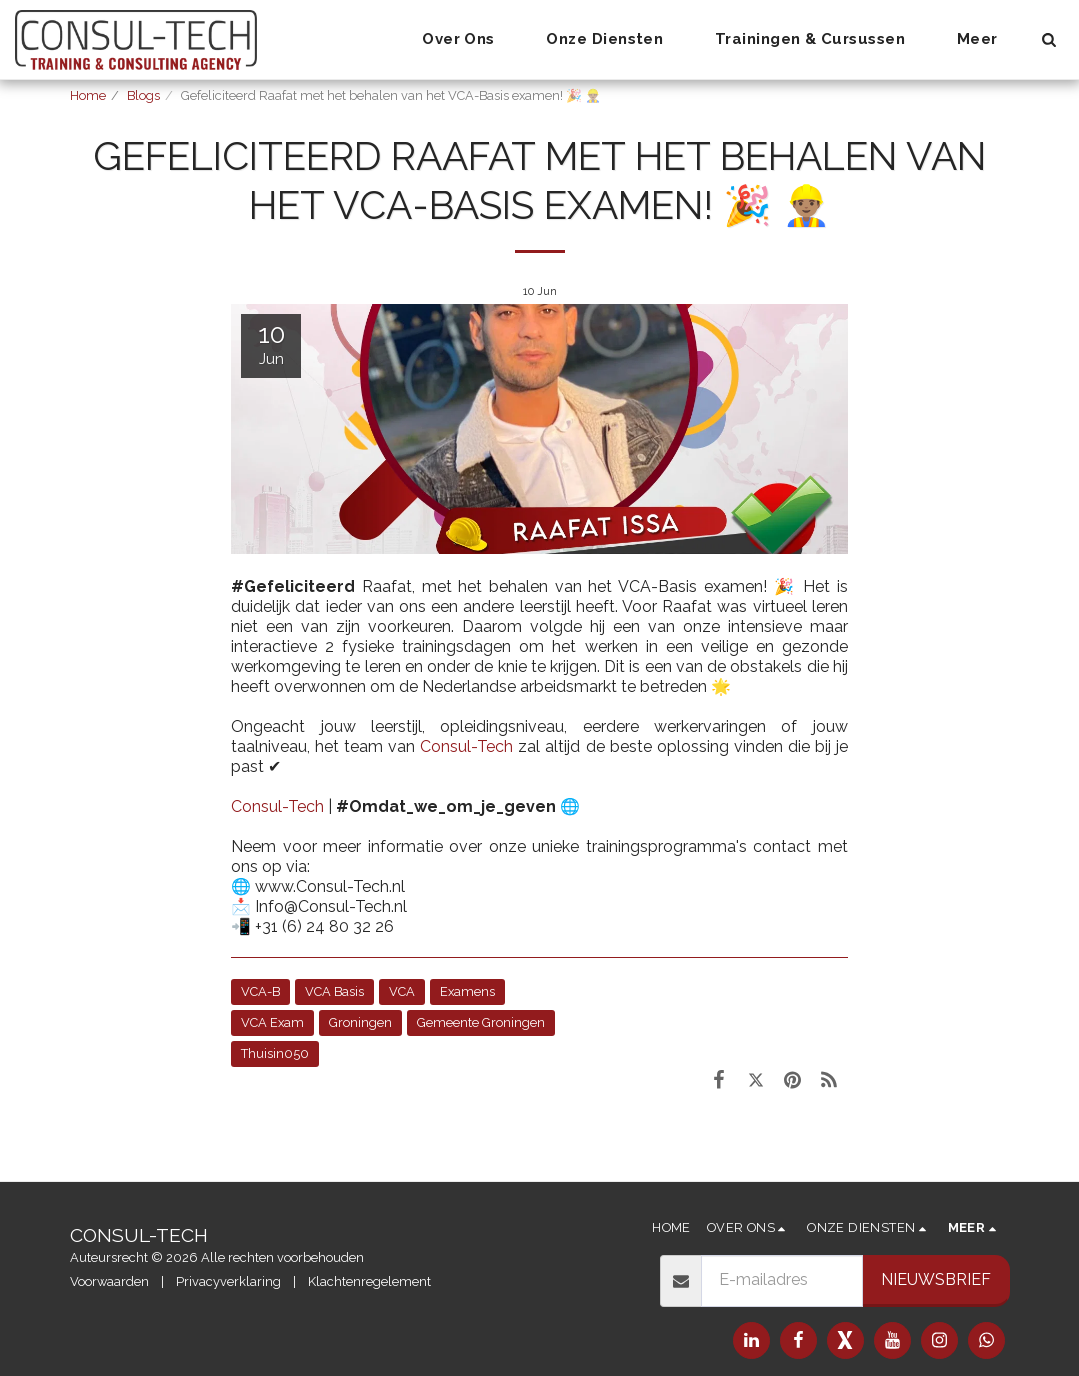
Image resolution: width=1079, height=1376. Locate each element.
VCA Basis (334, 991)
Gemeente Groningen (481, 1022)
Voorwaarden (109, 1281)
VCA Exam (272, 1022)
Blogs (143, 95)
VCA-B (260, 991)
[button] (468, 40)
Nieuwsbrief (936, 1279)
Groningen (360, 1022)
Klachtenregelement (369, 1281)
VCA (402, 991)
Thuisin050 (275, 1053)
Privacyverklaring (228, 1281)
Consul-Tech (466, 746)
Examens (467, 991)
